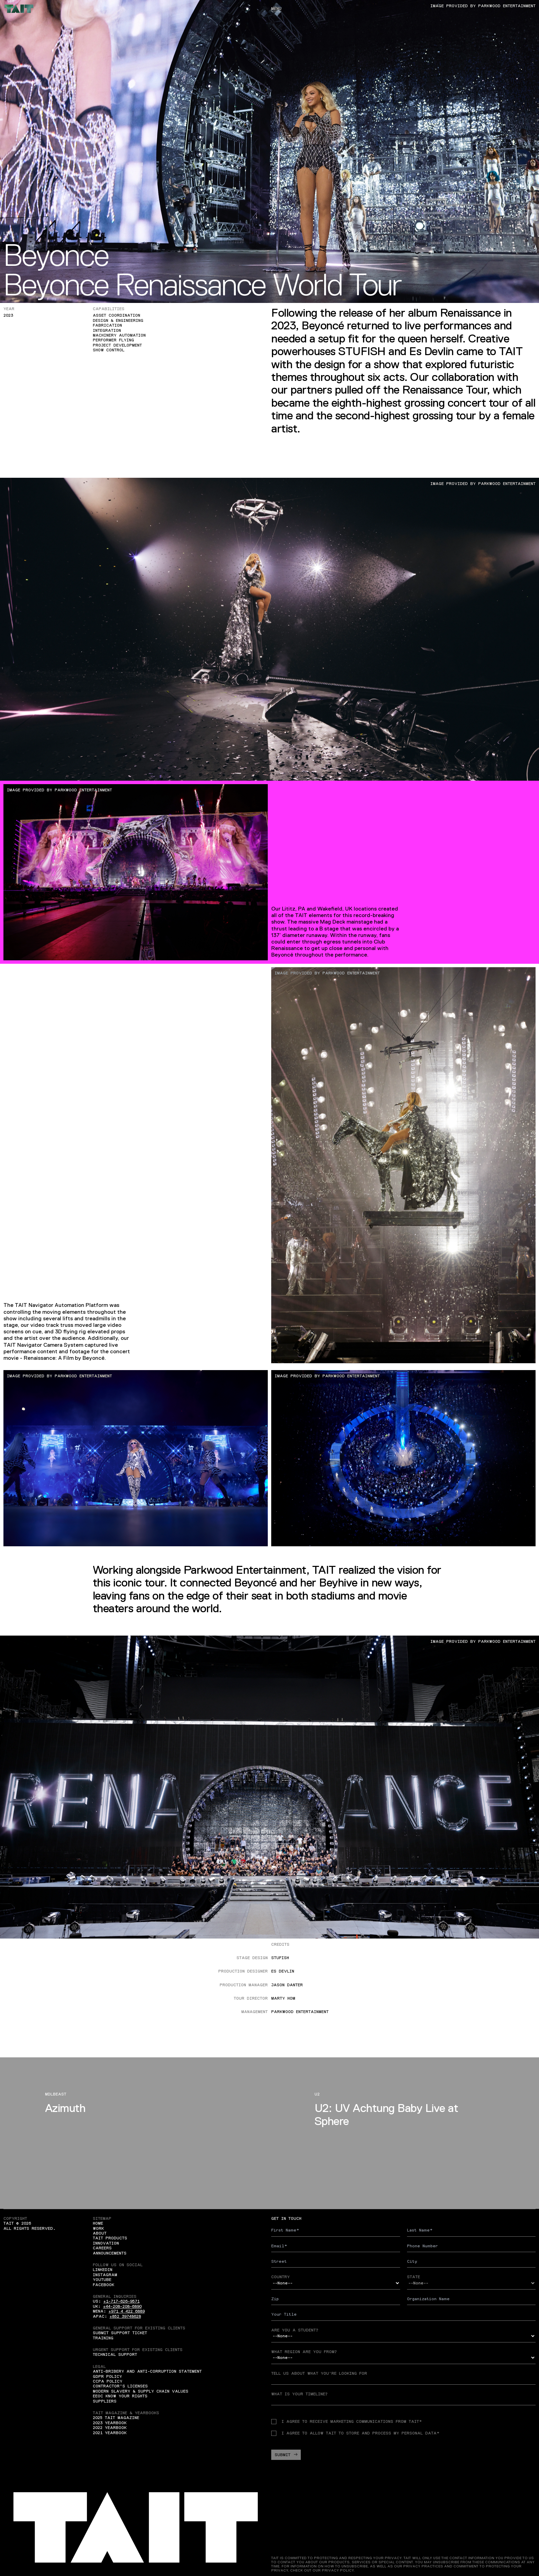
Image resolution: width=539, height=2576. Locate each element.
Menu (276, 8)
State (413, 2276)
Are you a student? (294, 2330)
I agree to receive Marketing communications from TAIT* (346, 2421)
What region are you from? (304, 2351)
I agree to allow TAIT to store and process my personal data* (355, 2433)
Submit (286, 2454)
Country (280, 2276)
